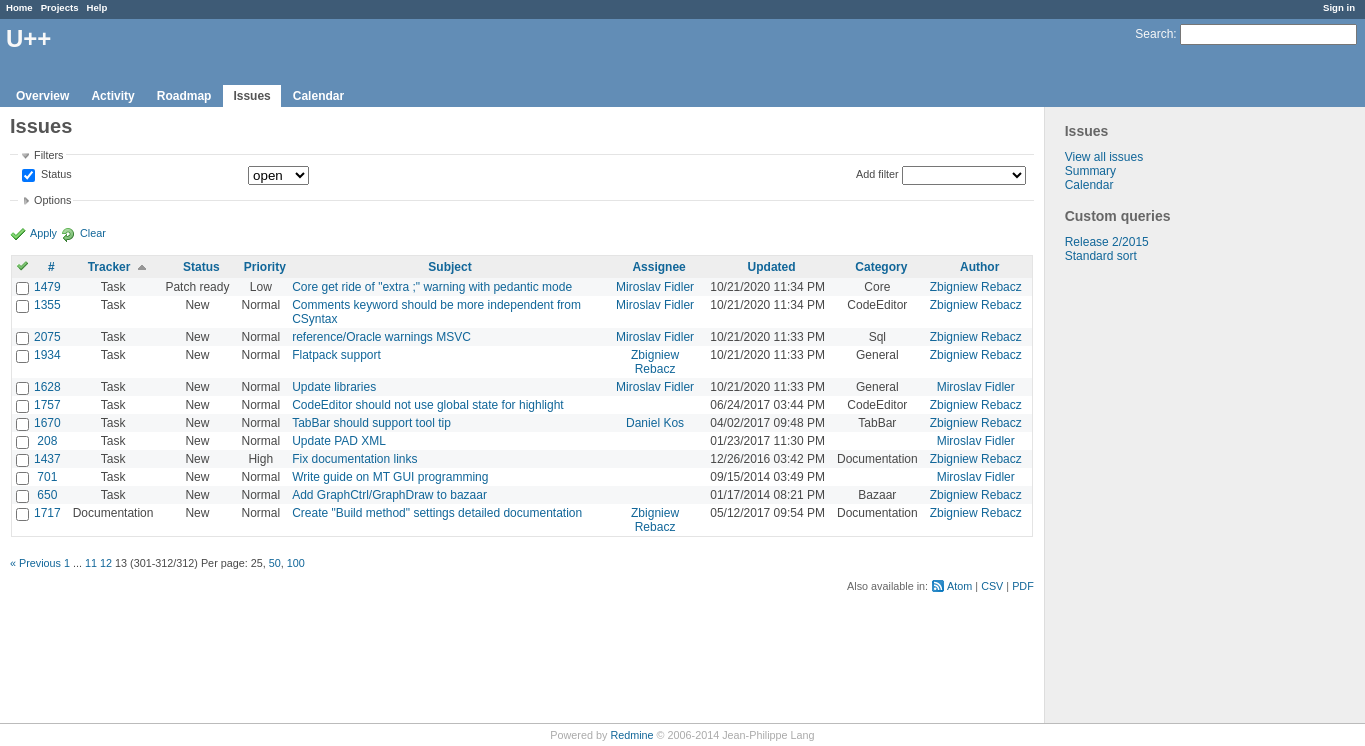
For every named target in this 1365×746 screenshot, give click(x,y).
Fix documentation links (354, 459)
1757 (47, 405)
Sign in (1339, 7)
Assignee (658, 267)
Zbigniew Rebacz (976, 287)
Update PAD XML (339, 441)
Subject (449, 267)
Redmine (631, 735)
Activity (112, 96)
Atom (959, 586)
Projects (60, 7)
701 (47, 477)
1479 (47, 287)
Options (52, 200)
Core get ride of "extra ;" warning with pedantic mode (432, 287)
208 (47, 441)
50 (275, 563)
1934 (47, 355)
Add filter (877, 174)
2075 (47, 337)
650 (47, 495)
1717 (47, 513)
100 (296, 563)
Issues (251, 96)
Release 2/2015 (1107, 242)
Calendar (318, 96)
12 (106, 563)
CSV (992, 586)
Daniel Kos (655, 423)
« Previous (35, 563)
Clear (93, 233)
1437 (47, 459)
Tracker (109, 267)
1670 (47, 423)
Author (979, 267)
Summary (1090, 171)
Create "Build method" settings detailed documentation (437, 513)
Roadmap (184, 96)
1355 (47, 305)
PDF (1023, 586)
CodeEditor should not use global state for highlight (428, 405)
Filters (48, 155)
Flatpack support (336, 355)
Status (55, 175)
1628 (47, 387)
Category (881, 267)
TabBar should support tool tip (371, 423)
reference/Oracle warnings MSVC (381, 337)
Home (19, 7)
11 (91, 563)
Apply (43, 233)
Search (1154, 34)
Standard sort (1101, 256)
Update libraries (334, 387)
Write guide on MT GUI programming (390, 477)
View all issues (1104, 157)
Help (97, 7)
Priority (265, 267)
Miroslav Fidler (655, 287)
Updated (772, 267)
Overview (42, 96)
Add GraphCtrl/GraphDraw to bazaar (389, 495)
